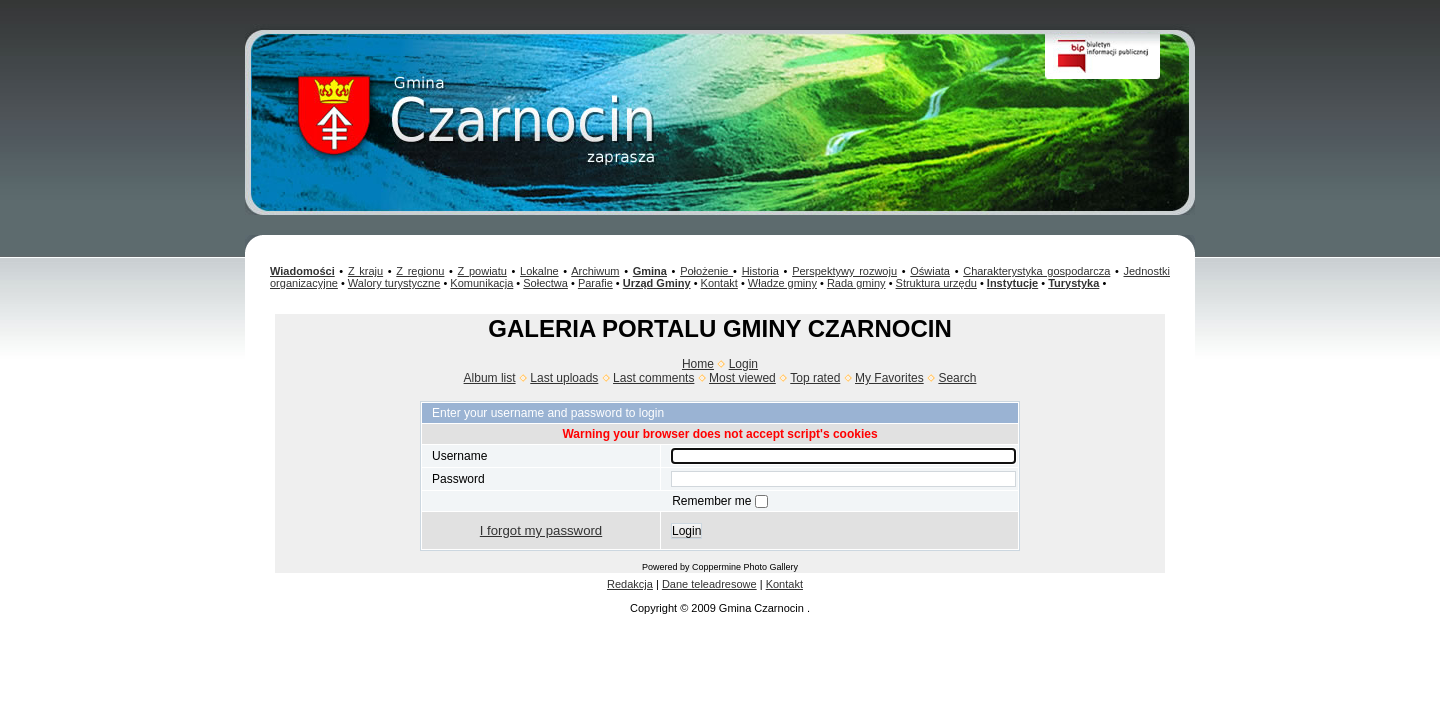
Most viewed (742, 378)
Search (957, 378)
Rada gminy (856, 283)
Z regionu (420, 271)
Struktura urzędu (936, 283)
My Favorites (889, 378)
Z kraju (365, 271)
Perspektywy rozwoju (844, 271)
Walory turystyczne (394, 283)
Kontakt (719, 283)
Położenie (706, 271)
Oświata (930, 271)
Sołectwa (545, 283)
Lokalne (539, 271)
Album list (490, 378)
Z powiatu (482, 271)
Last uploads (564, 378)
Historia (760, 271)
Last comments (653, 378)
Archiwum (595, 271)
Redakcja (630, 584)
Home (698, 364)
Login (743, 364)
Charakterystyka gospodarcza (1036, 271)
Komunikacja (481, 283)
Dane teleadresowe (709, 584)
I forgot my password (541, 530)
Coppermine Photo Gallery (745, 567)
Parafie (595, 283)
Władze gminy (782, 283)
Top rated (815, 378)
